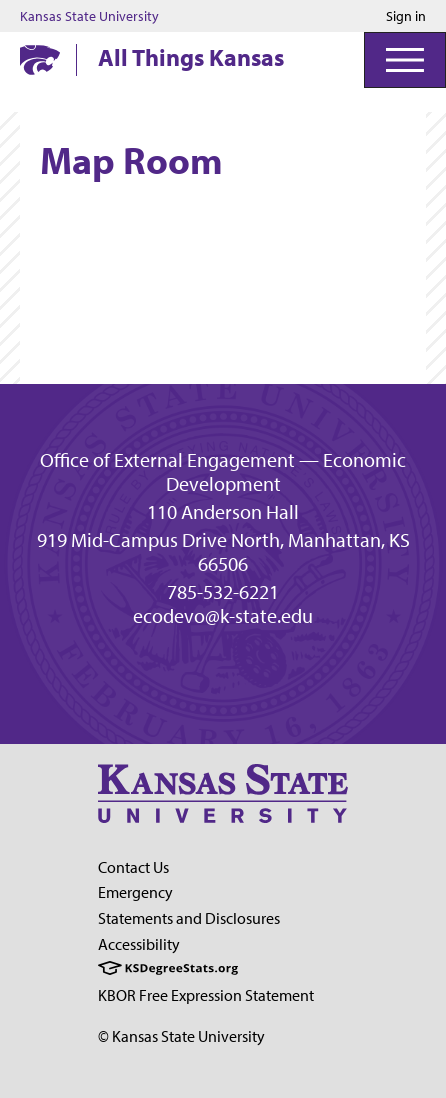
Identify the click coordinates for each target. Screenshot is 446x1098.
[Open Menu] (405, 60)
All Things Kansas (191, 57)
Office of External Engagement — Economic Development (223, 472)
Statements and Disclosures (189, 918)
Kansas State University (89, 16)
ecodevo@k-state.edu (223, 616)
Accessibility (139, 944)
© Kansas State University (181, 1036)
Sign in (406, 16)
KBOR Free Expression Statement (206, 995)
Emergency (135, 892)
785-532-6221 (223, 592)
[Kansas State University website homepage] (40, 60)
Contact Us (133, 867)
